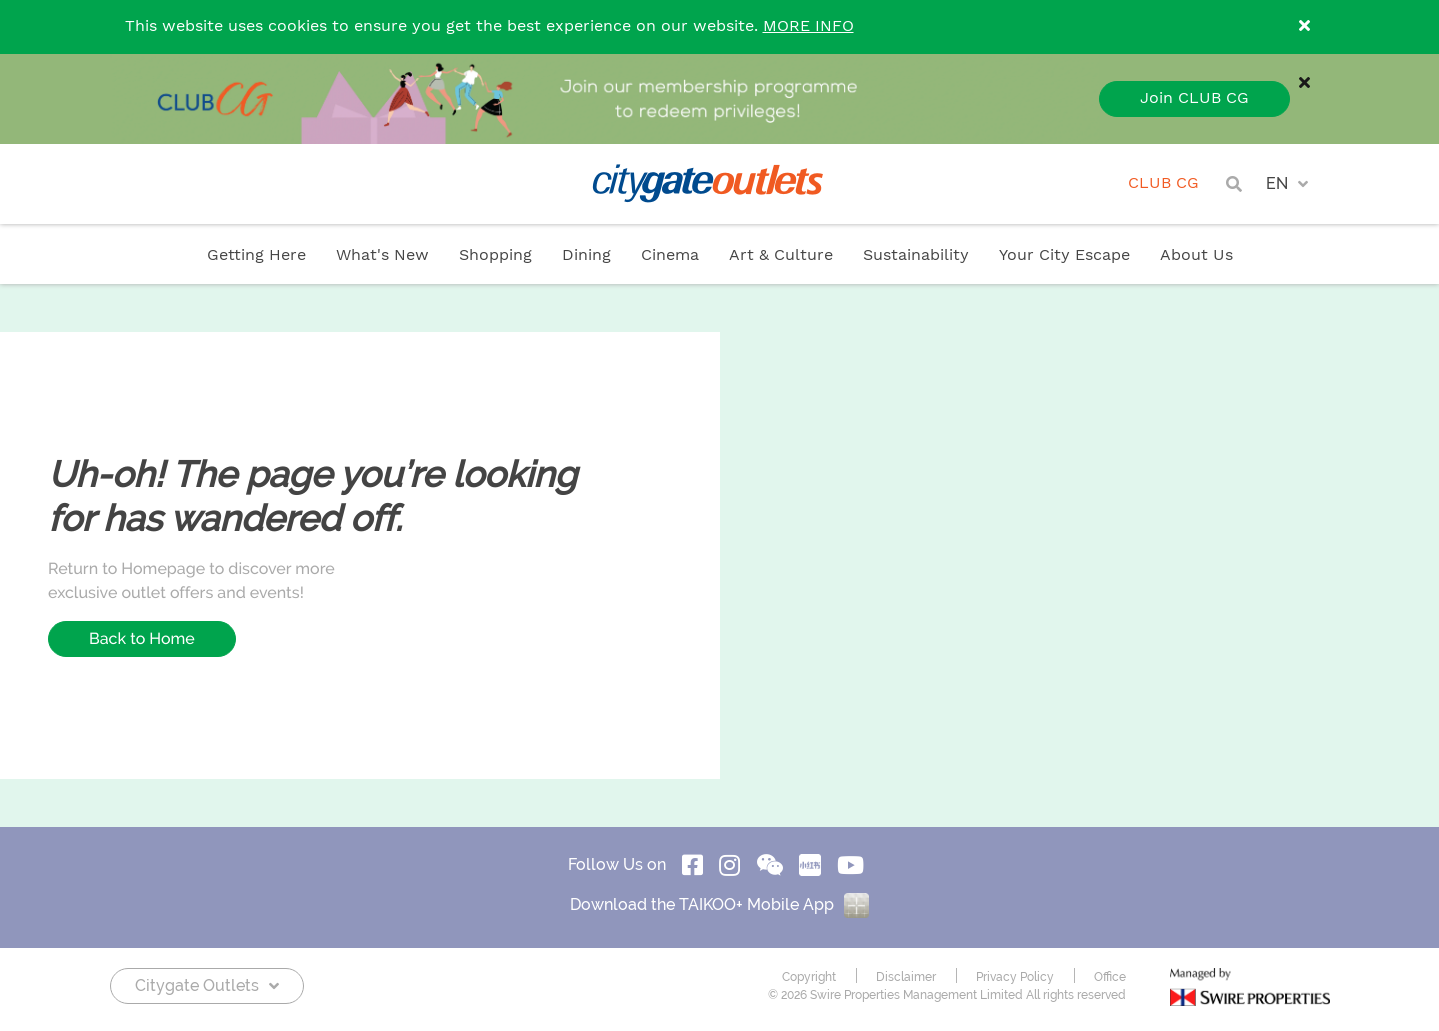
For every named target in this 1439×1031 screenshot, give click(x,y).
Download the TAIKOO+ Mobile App (719, 904)
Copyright (809, 977)
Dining (586, 255)
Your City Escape (1064, 255)
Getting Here (256, 255)
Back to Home (142, 638)
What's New (382, 255)
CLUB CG (1163, 183)
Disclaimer (906, 977)
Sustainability (916, 255)
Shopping (495, 255)
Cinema (670, 255)
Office (1110, 977)
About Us (1196, 255)
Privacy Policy (1015, 977)
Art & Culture (781, 255)
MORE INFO (808, 26)
